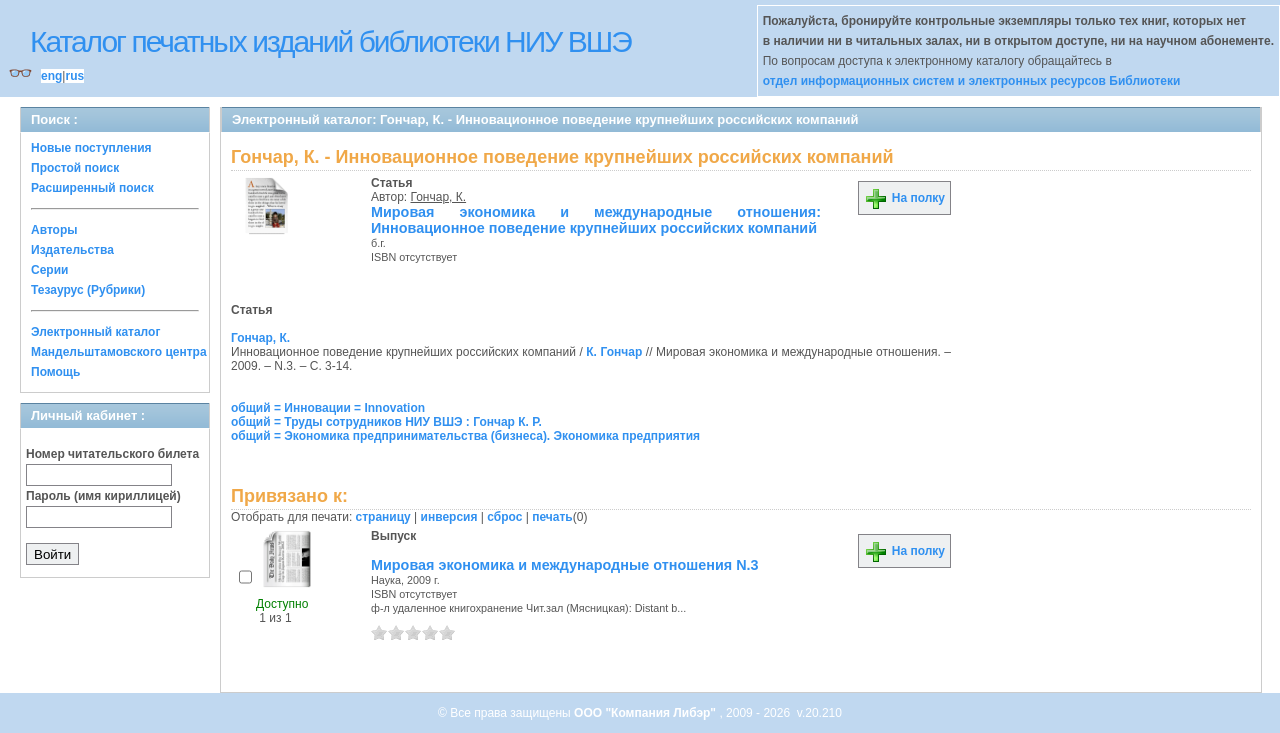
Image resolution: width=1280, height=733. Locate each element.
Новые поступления (91, 148)
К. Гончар (614, 352)
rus (74, 76)
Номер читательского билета (112, 454)
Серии (49, 270)
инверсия (449, 517)
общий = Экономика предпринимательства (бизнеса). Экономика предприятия (465, 436)
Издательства (72, 250)
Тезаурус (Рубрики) (88, 290)
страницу (383, 517)
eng (51, 76)
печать (552, 517)
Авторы (54, 230)
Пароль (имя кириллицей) (103, 496)
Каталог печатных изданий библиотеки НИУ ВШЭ (330, 41)
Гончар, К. (439, 197)
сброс (504, 517)
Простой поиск (75, 168)
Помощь (55, 372)
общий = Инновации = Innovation (328, 408)
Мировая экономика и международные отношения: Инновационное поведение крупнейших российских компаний (596, 220)
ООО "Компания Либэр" (646, 713)
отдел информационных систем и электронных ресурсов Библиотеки (972, 81)
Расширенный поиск (92, 188)
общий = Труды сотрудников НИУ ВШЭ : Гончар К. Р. (386, 422)
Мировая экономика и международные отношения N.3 (565, 565)
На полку (904, 198)
